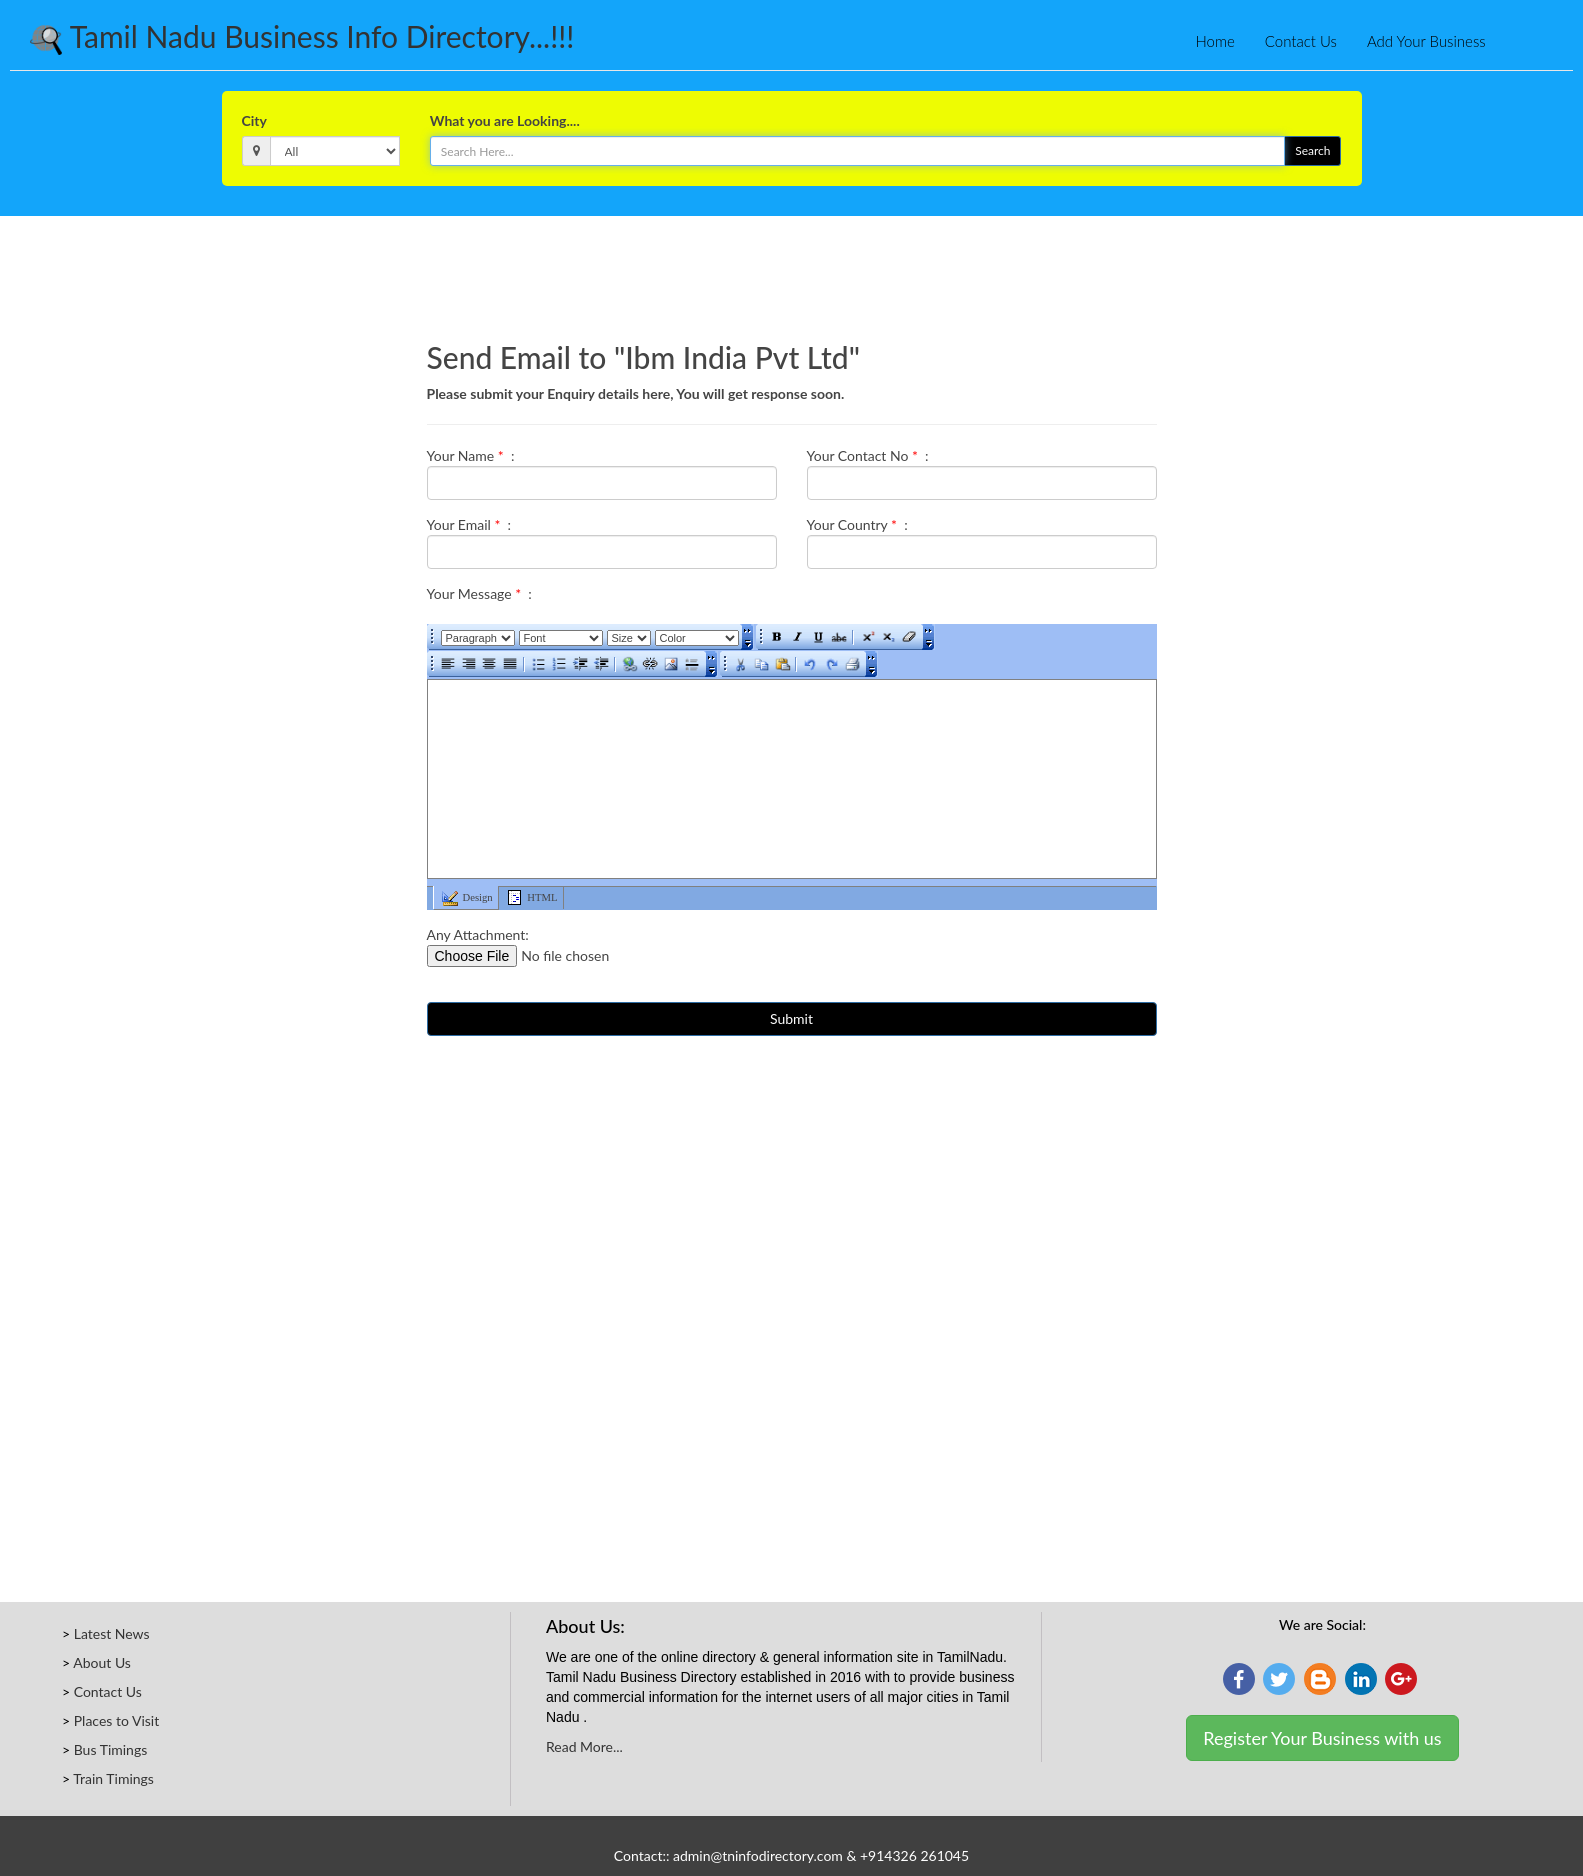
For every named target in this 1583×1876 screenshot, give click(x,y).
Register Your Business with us (1322, 1738)
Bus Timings (111, 1749)
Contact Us (1301, 41)
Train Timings (113, 1778)
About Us (102, 1662)
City (254, 120)
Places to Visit (117, 1720)
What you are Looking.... (505, 120)
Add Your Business (1426, 41)
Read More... (584, 1746)
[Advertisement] (792, 271)
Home (1214, 41)
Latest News (112, 1633)
